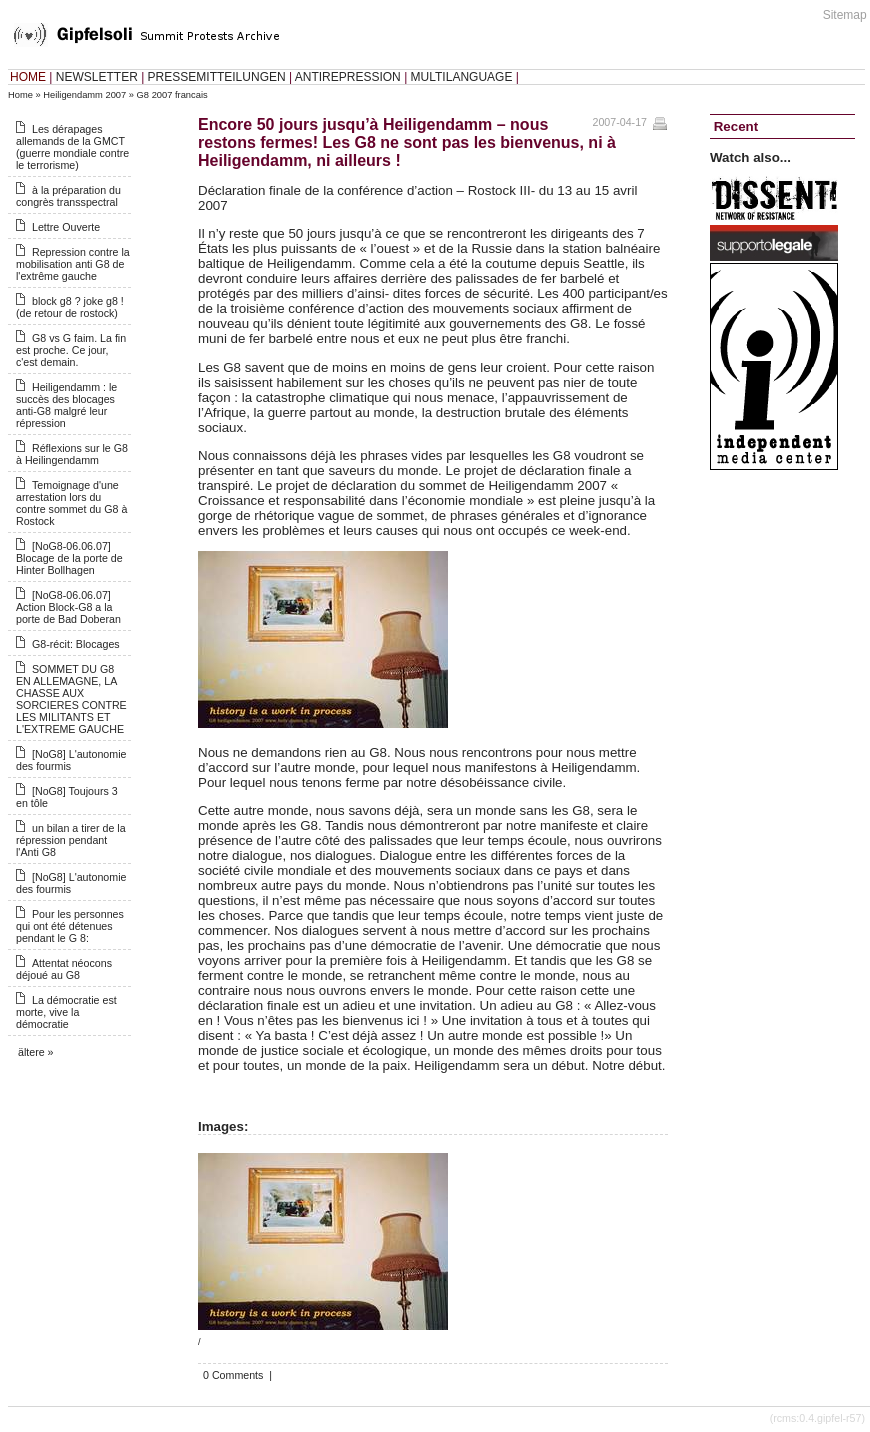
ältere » (36, 1052)
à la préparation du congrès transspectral (68, 196)
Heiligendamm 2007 (84, 95)
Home (20, 95)
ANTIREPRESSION (348, 77)
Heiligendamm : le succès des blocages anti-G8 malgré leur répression (66, 405)
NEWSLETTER (97, 77)
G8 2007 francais (172, 95)
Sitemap (845, 15)
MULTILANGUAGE (462, 77)
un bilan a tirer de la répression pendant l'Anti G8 (71, 840)
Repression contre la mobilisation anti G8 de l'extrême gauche (73, 264)
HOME (28, 77)
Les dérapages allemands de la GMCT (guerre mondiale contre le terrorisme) (72, 147)
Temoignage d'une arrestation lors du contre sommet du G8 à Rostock (71, 503)
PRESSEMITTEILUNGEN (217, 77)
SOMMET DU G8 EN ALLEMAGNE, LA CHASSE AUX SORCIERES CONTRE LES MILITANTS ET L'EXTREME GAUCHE (71, 699)
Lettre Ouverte (66, 227)
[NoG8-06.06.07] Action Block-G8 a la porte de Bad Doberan (68, 607)
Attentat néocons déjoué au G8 (64, 969)
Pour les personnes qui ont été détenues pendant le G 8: (70, 926)
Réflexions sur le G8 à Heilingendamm (72, 454)
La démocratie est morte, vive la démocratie (66, 1012)
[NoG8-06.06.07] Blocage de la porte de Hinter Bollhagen (69, 558)
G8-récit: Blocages (76, 644)
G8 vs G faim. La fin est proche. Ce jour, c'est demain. (71, 350)
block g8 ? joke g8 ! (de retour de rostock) (70, 307)
